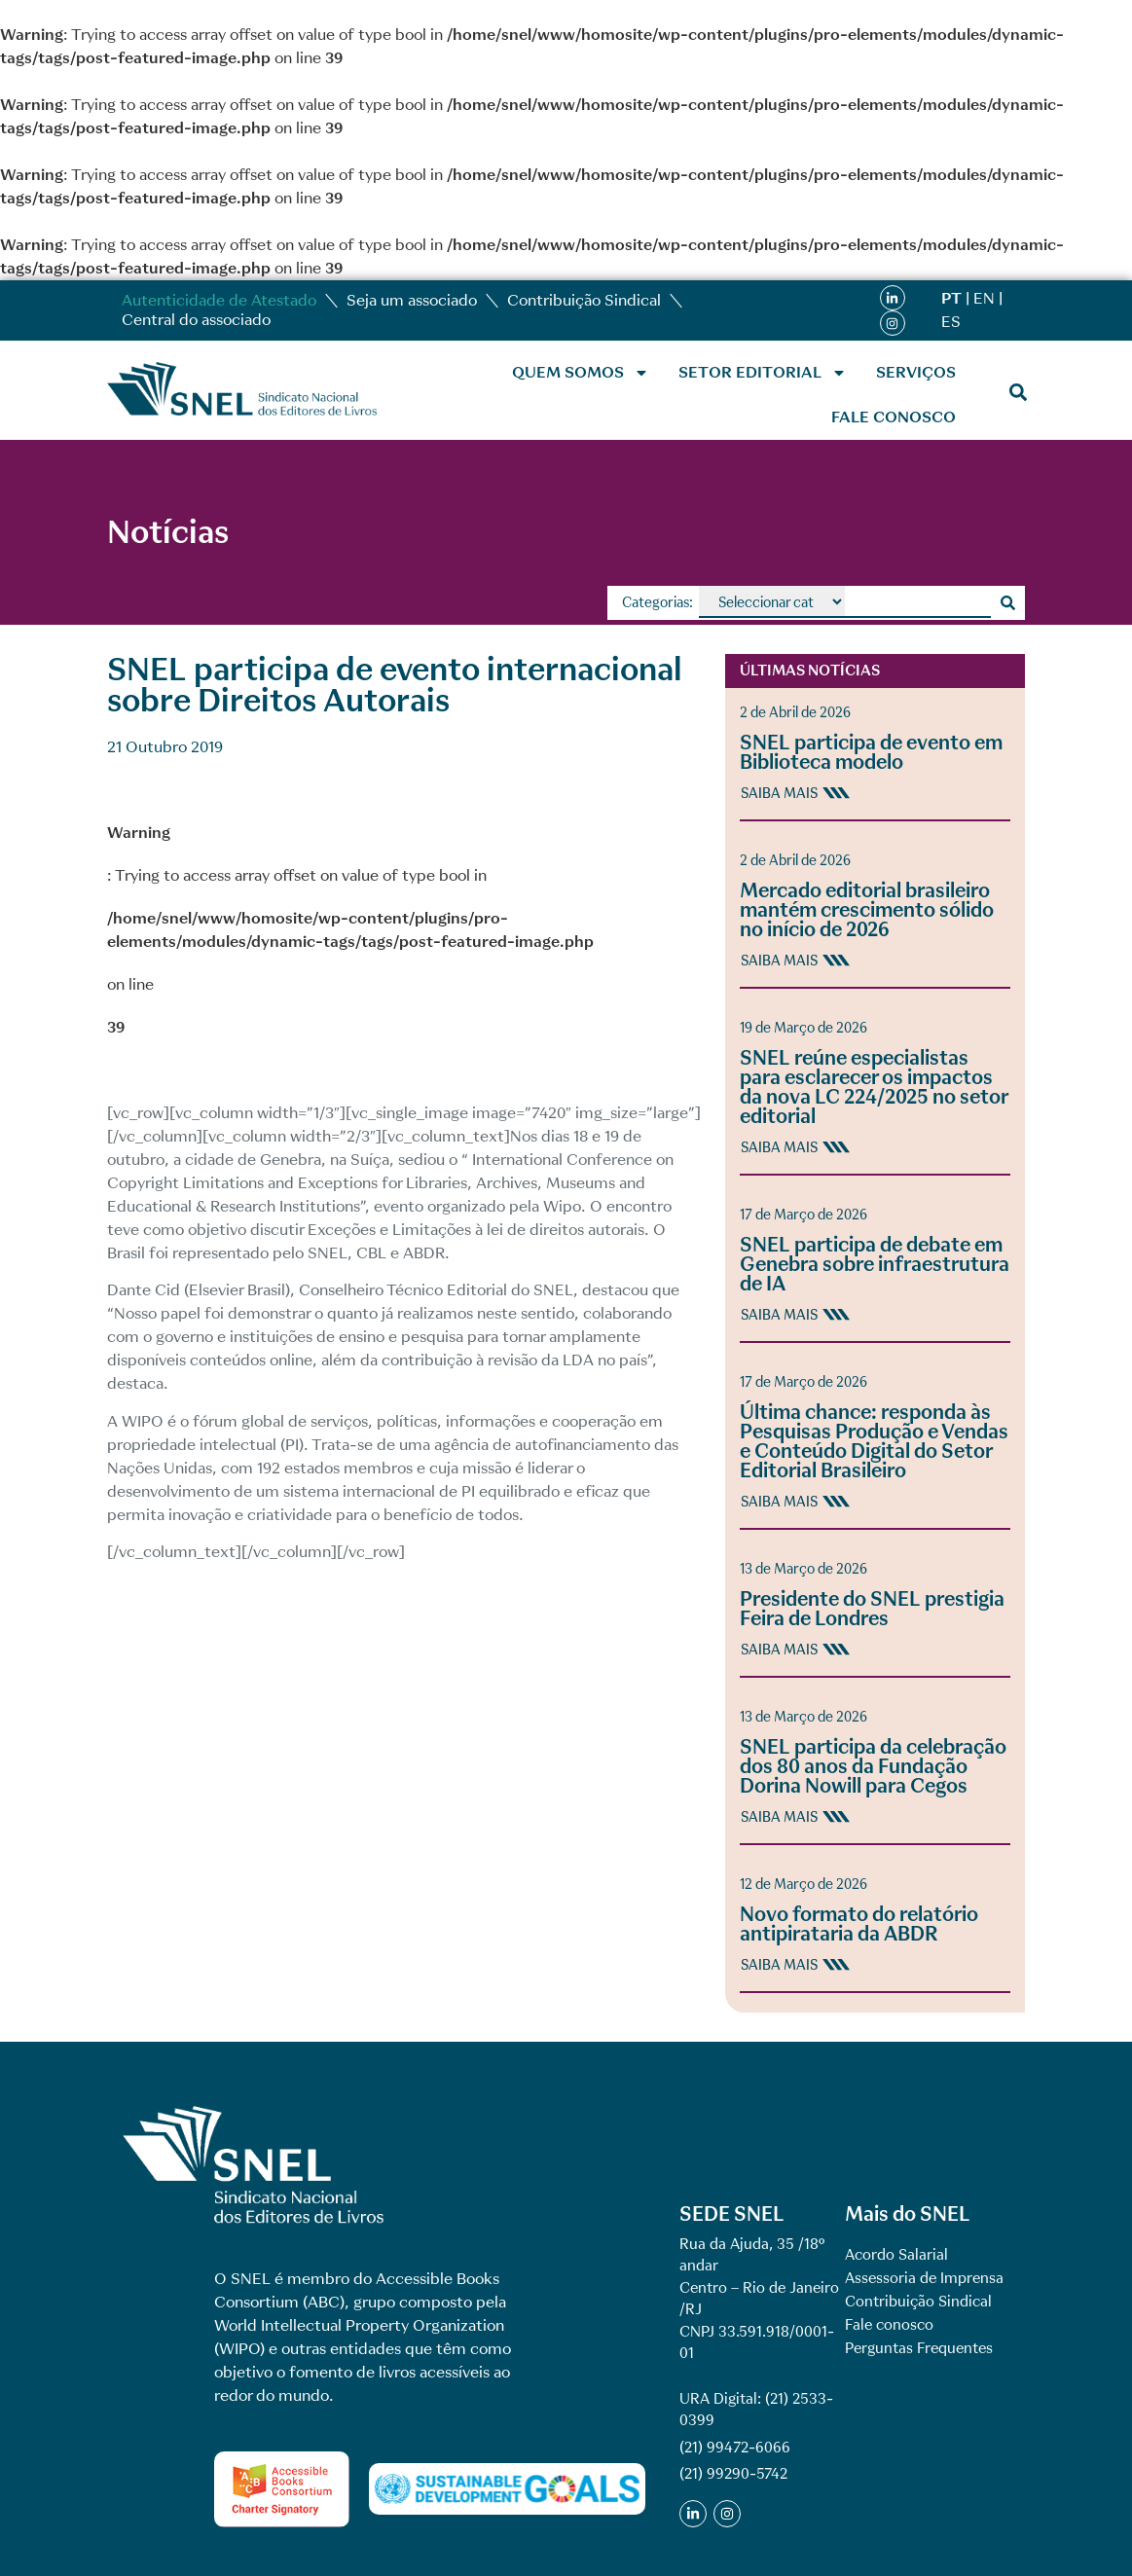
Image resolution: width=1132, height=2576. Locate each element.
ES (951, 321)
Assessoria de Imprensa (924, 2278)
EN (984, 298)
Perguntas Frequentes (919, 2348)
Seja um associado (412, 300)
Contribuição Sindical (584, 300)
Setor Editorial (762, 372)
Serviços (916, 372)
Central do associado (196, 319)
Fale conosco (893, 417)
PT (951, 298)
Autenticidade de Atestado (219, 300)
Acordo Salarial (896, 2255)
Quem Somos (580, 372)
